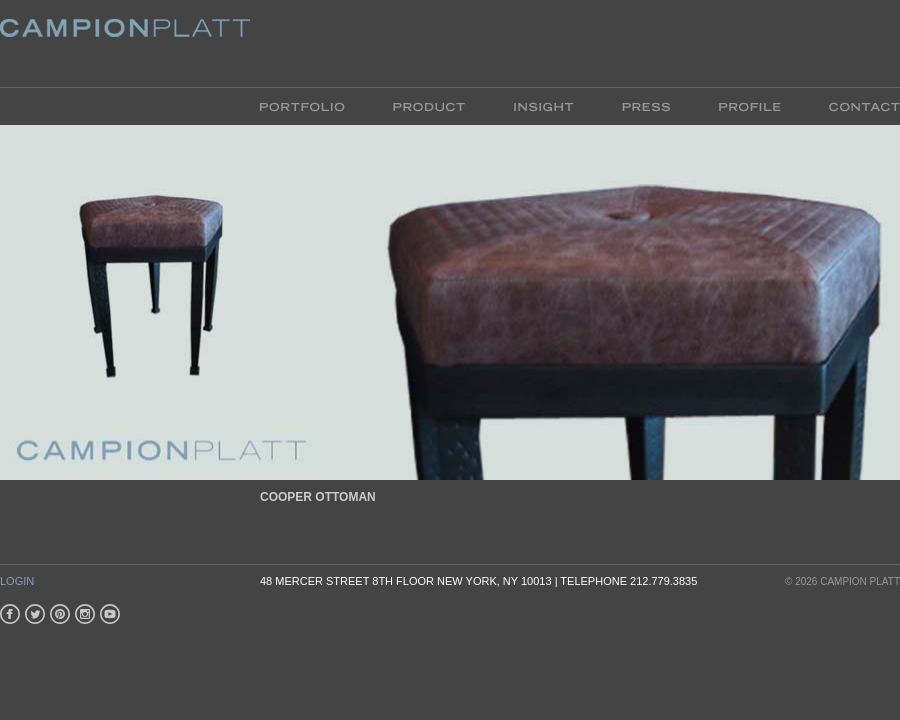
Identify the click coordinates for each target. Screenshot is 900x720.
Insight (543, 105)
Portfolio (314, 105)
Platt (125, 43)
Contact (852, 105)
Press (646, 105)
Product (429, 105)
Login (17, 581)
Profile (749, 105)
